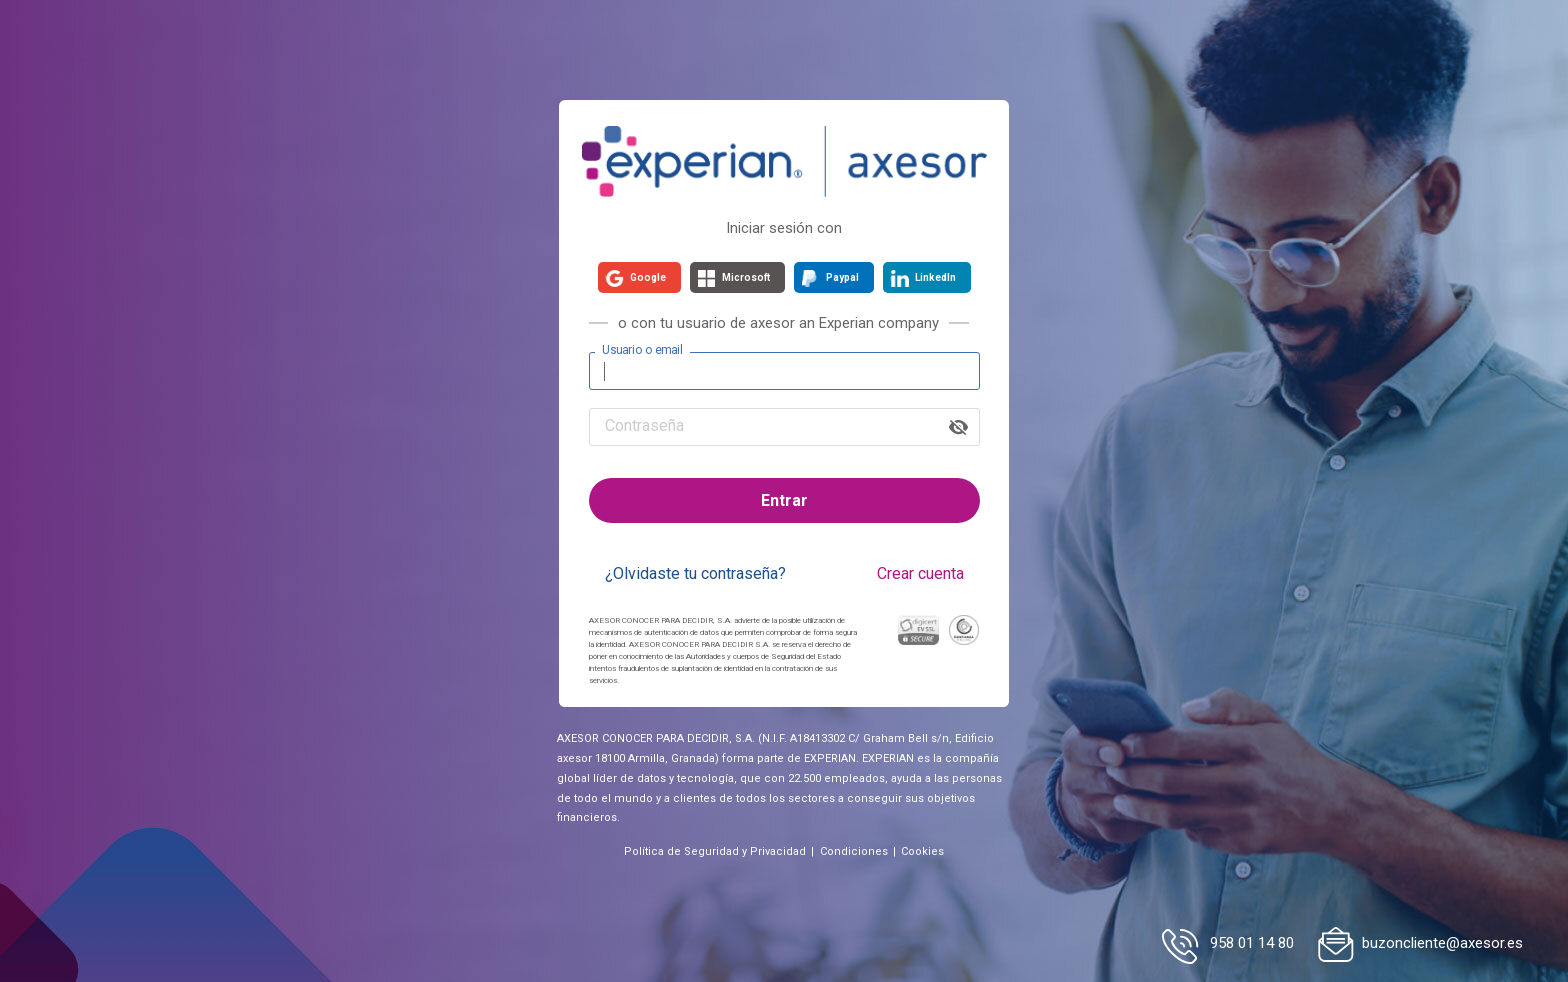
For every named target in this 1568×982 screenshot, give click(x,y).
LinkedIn (935, 277)
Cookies (922, 851)
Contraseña (644, 425)
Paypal (842, 277)
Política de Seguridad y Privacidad (715, 851)
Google (648, 277)
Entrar (784, 500)
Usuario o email (642, 350)
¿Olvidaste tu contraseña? (695, 573)
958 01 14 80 (1252, 943)
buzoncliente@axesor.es (1442, 943)
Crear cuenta (920, 573)
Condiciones (854, 851)
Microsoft (746, 277)
